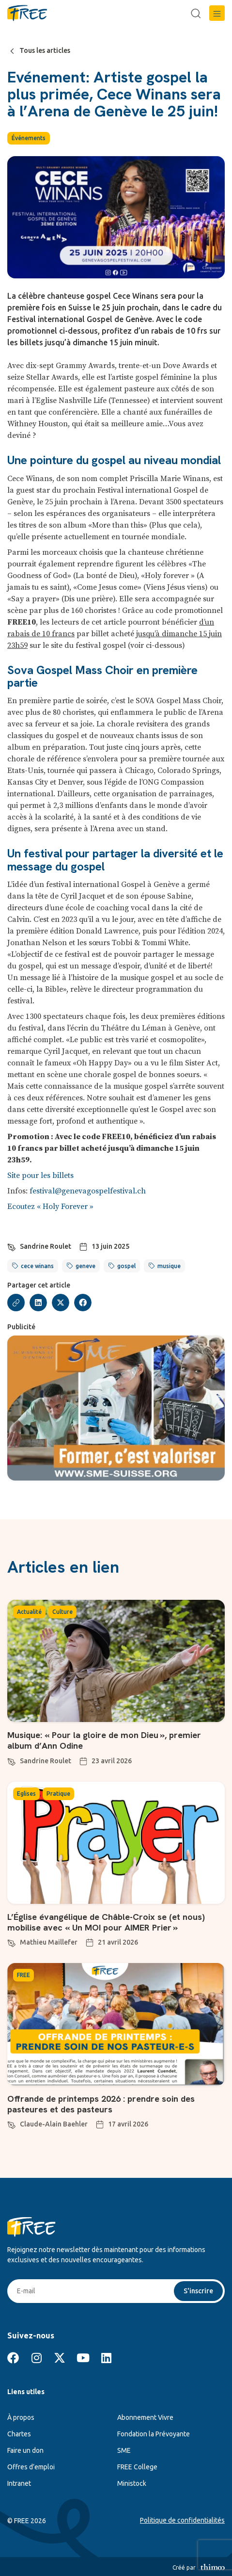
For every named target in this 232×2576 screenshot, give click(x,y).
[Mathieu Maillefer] (11, 1941)
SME (124, 2450)
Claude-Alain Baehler (54, 2124)
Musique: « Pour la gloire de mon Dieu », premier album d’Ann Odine (104, 1740)
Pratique (58, 1793)
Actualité (29, 1612)
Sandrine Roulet (45, 1246)
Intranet (19, 2483)
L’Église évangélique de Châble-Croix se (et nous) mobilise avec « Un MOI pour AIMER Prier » (106, 1922)
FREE (23, 1975)
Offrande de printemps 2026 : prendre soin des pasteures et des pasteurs (101, 2104)
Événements (29, 138)
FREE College (137, 2467)
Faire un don (25, 2450)
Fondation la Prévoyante (153, 2434)
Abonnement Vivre (145, 2417)
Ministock (131, 2483)
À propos (20, 2417)
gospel (126, 1266)
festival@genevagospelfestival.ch (88, 1191)
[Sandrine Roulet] (11, 1245)
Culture (62, 1612)
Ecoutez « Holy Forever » (50, 1206)
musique (169, 1266)
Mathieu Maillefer (48, 1942)
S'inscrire (198, 2291)
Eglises (26, 1793)
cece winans (37, 1266)
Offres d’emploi (31, 2467)
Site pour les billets (40, 1175)
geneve (85, 1266)
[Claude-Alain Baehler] (11, 2123)
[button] (217, 13)
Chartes (19, 2434)
